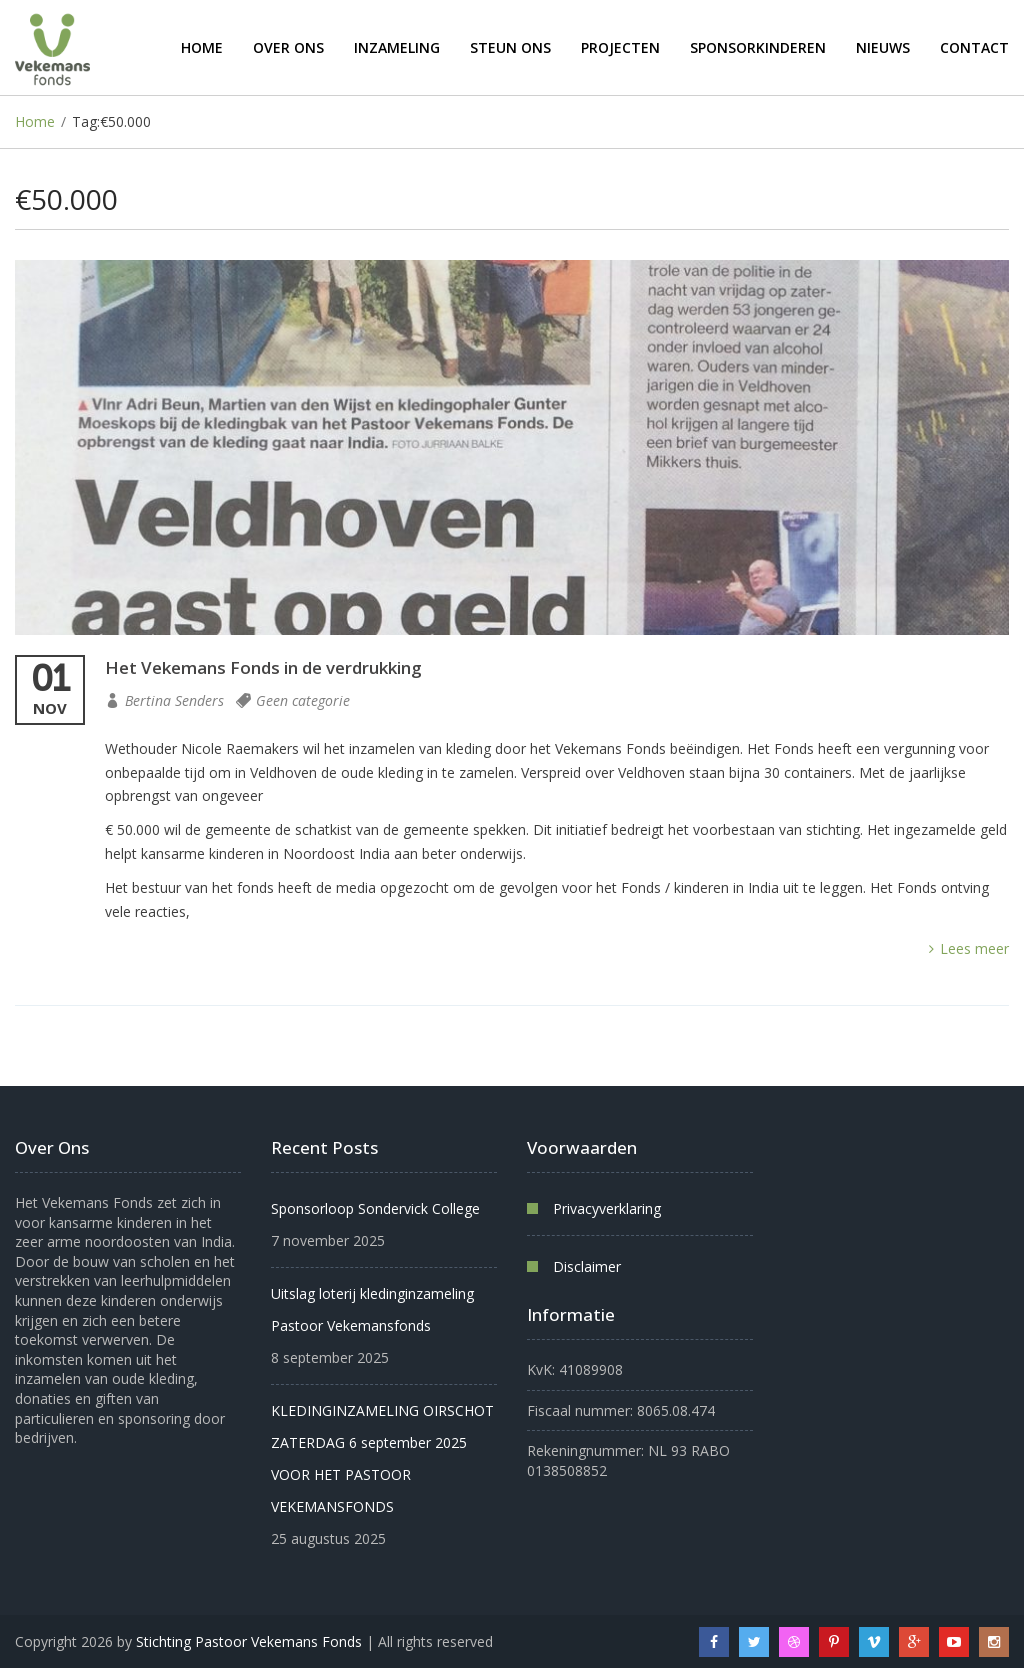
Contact (974, 47)
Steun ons (510, 47)
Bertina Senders (174, 700)
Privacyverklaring (607, 1208)
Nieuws (883, 47)
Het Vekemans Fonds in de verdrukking (263, 667)
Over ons (288, 47)
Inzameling (397, 47)
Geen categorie (303, 700)
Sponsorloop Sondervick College (375, 1208)
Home (202, 47)
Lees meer (969, 948)
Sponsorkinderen (758, 47)
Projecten (620, 47)
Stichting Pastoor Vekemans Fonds (249, 1641)
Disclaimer (587, 1266)
